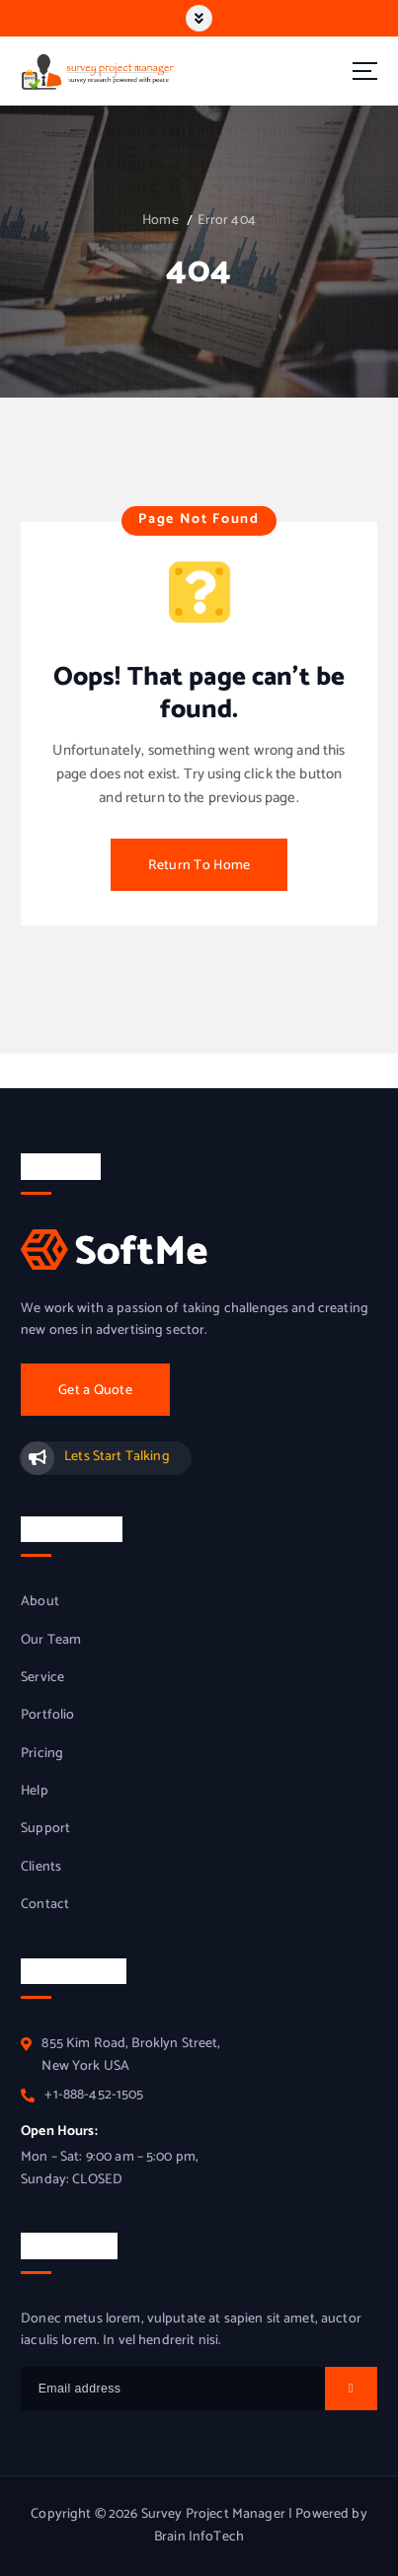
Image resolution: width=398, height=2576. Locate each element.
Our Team (51, 1641)
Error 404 (227, 220)
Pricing (42, 1754)
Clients (41, 1867)
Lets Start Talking (117, 1456)
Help (34, 1792)
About (40, 1602)
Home (160, 220)
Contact (45, 1905)
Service (42, 1678)
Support (45, 1829)
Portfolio (47, 1716)
